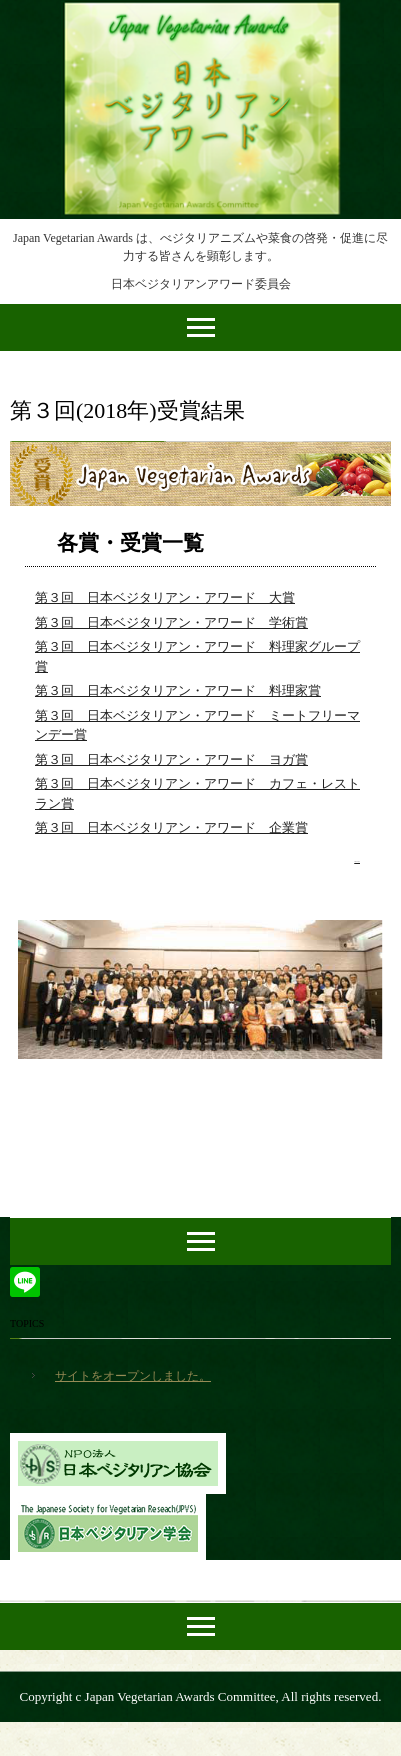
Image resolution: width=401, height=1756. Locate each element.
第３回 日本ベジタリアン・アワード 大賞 (165, 597)
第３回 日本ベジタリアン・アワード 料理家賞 (178, 690)
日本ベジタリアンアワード (201, 18)
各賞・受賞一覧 (130, 543)
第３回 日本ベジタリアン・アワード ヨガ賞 (171, 759)
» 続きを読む (357, 861)
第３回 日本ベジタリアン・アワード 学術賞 (171, 622)
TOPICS (27, 1323)
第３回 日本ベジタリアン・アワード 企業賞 (171, 827)
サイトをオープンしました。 (133, 1376)
